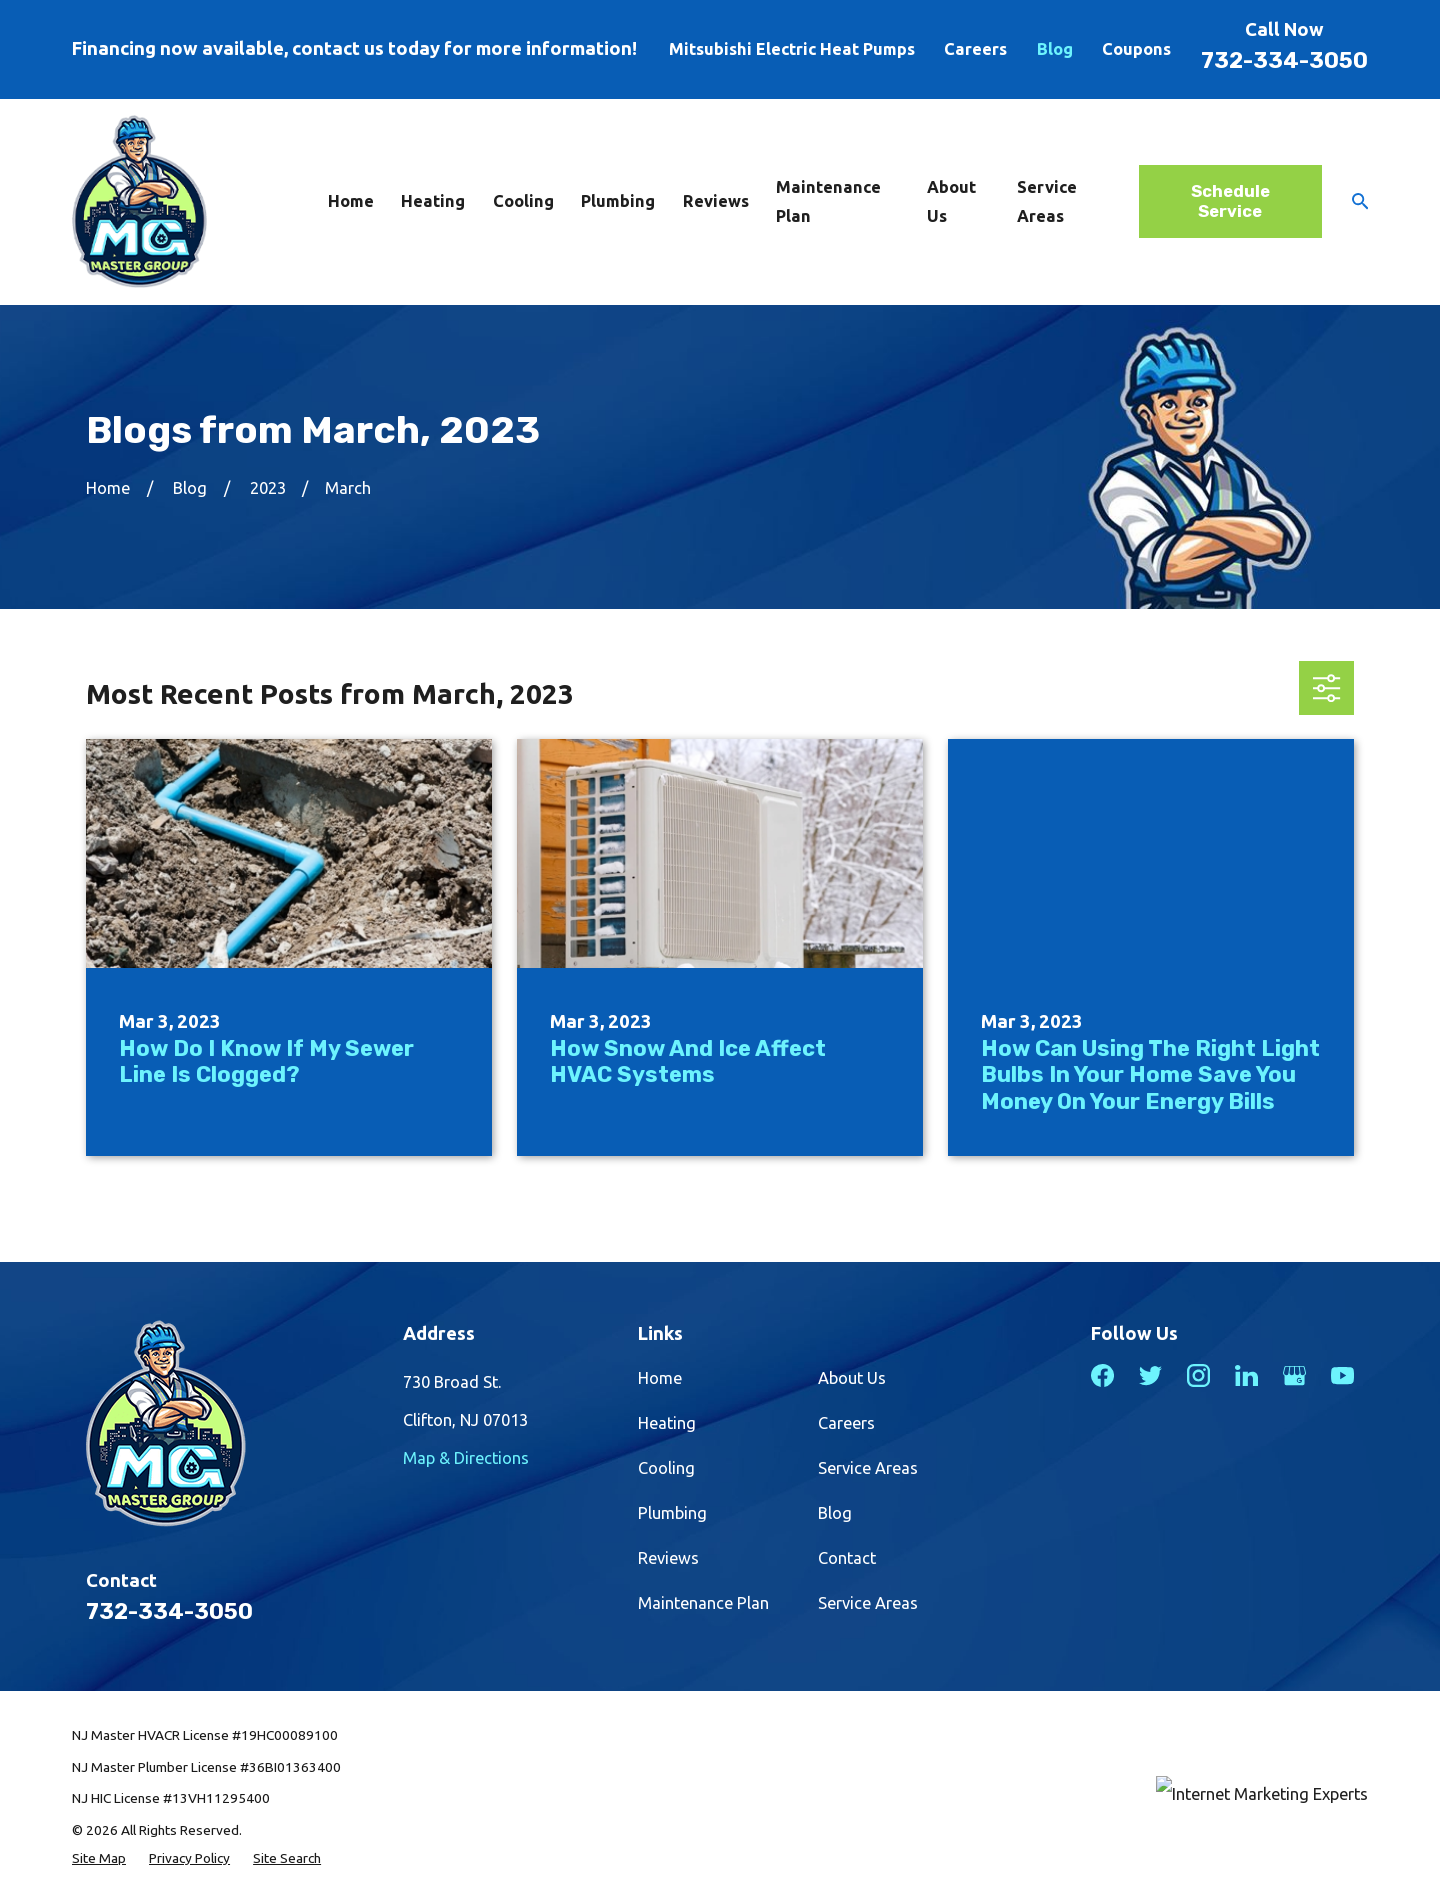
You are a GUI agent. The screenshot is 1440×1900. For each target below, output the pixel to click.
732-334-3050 (1284, 60)
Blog (1055, 49)
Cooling (666, 1468)
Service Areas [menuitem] (1047, 201)
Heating (667, 1423)
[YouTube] (1342, 1375)
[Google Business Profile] (1294, 1375)
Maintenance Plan (703, 1603)
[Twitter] (1150, 1375)
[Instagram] (1198, 1375)
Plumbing (672, 1513)
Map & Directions (466, 1458)
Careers (975, 49)
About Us (852, 1378)
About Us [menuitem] (951, 201)
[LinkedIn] (1246, 1375)
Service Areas (868, 1468)
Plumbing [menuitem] (618, 201)
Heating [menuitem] (433, 201)
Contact (847, 1558)
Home (660, 1378)
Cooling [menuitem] (523, 201)
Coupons (1136, 49)
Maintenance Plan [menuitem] (828, 201)
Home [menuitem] (351, 201)
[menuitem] (99, 1858)
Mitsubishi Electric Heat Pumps (792, 49)
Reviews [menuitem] (716, 201)
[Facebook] (1102, 1375)
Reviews (668, 1558)
